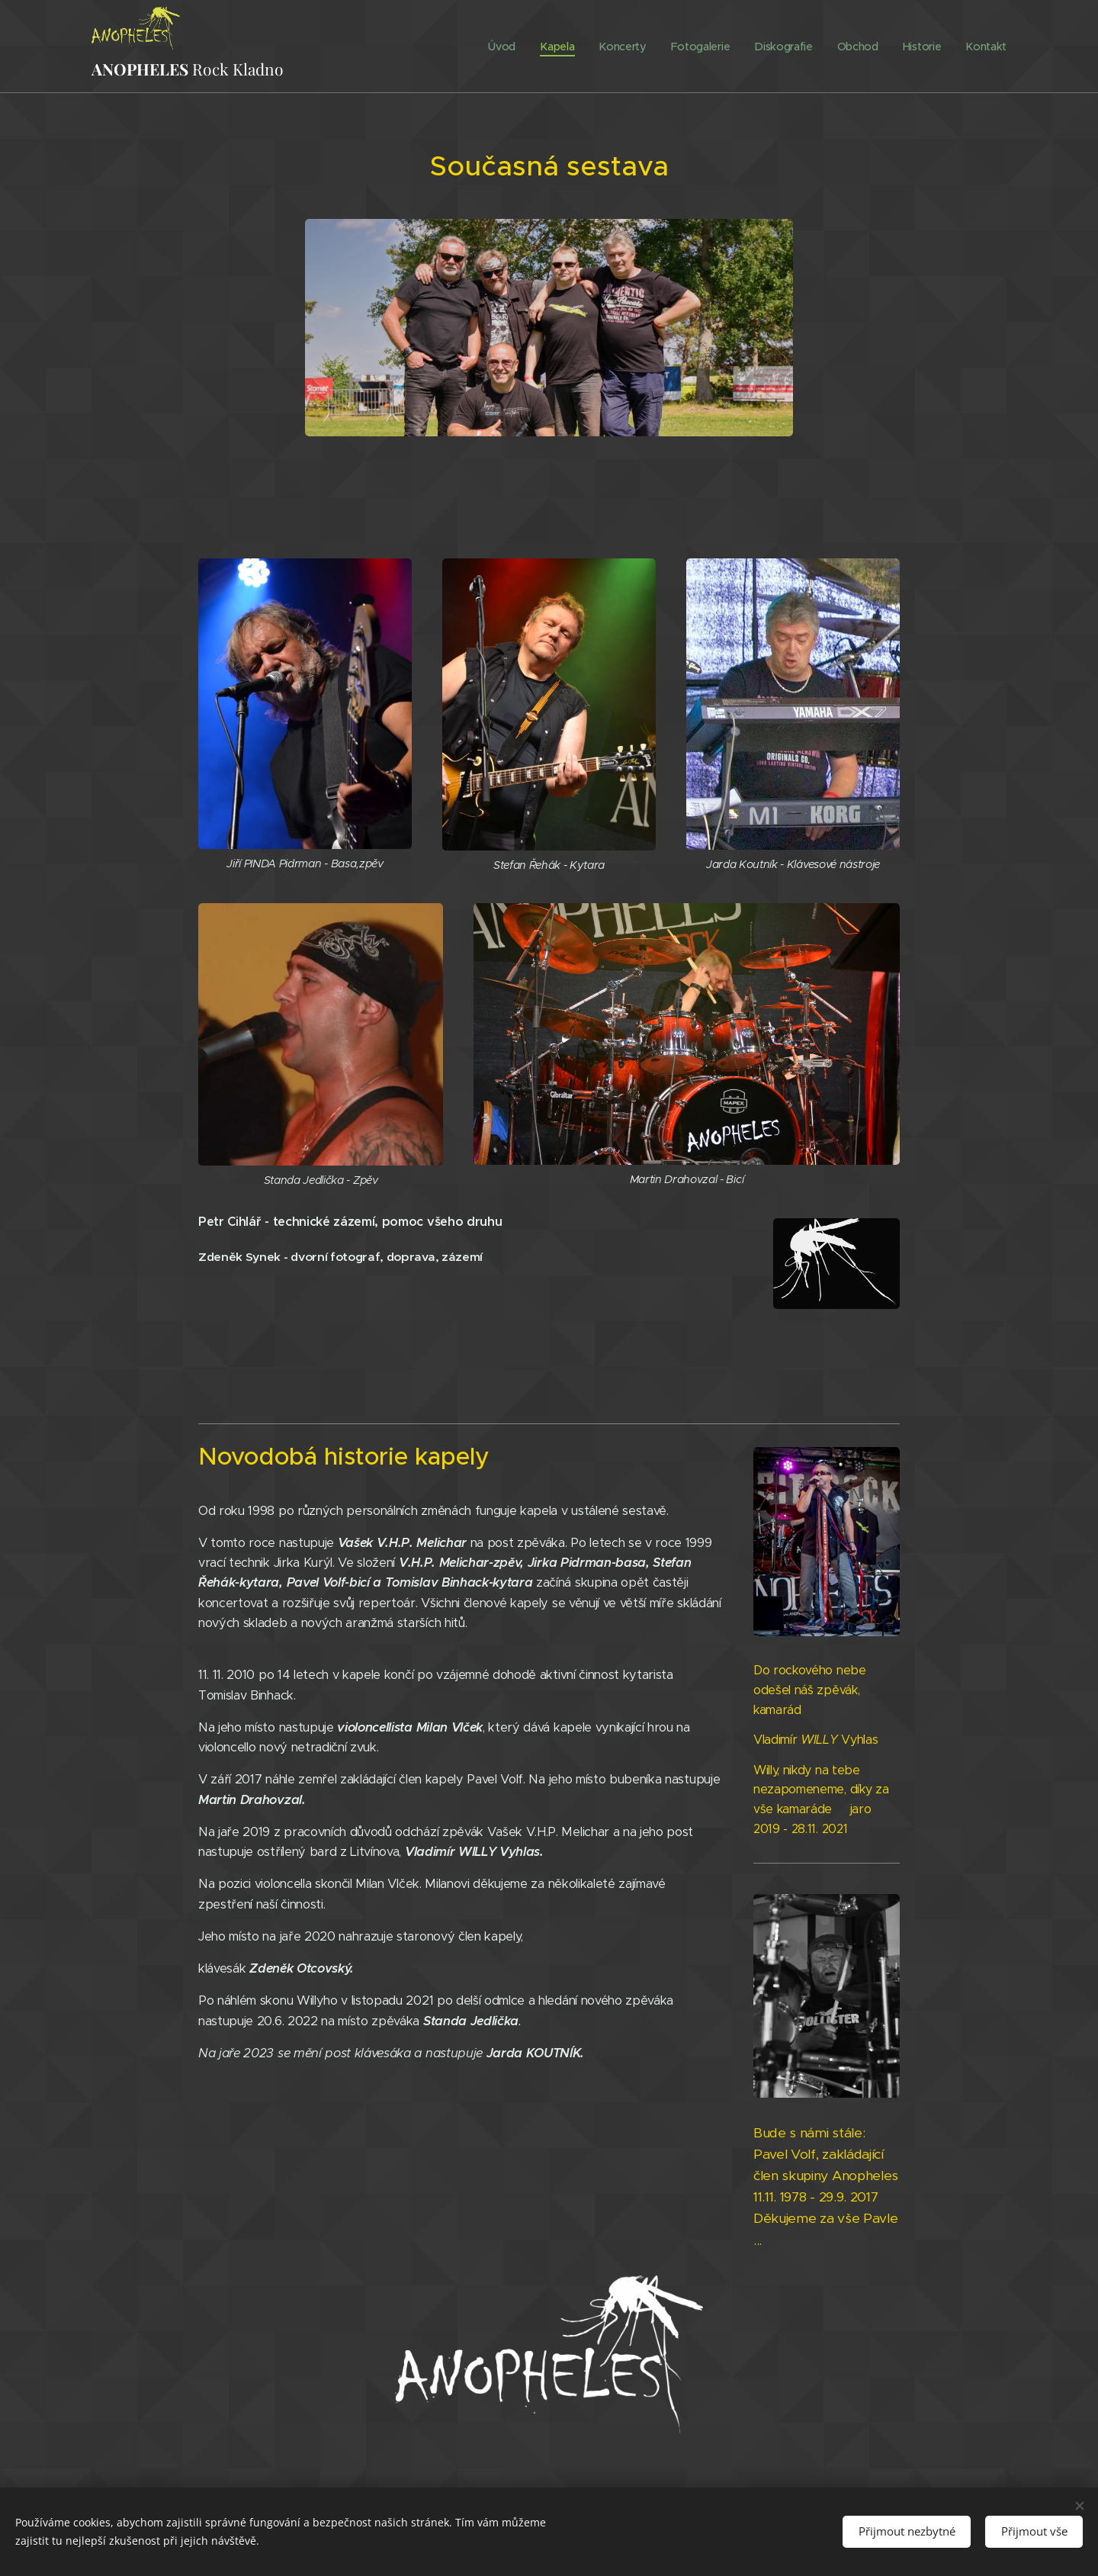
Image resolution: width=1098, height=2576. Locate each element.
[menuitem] (504, 46)
